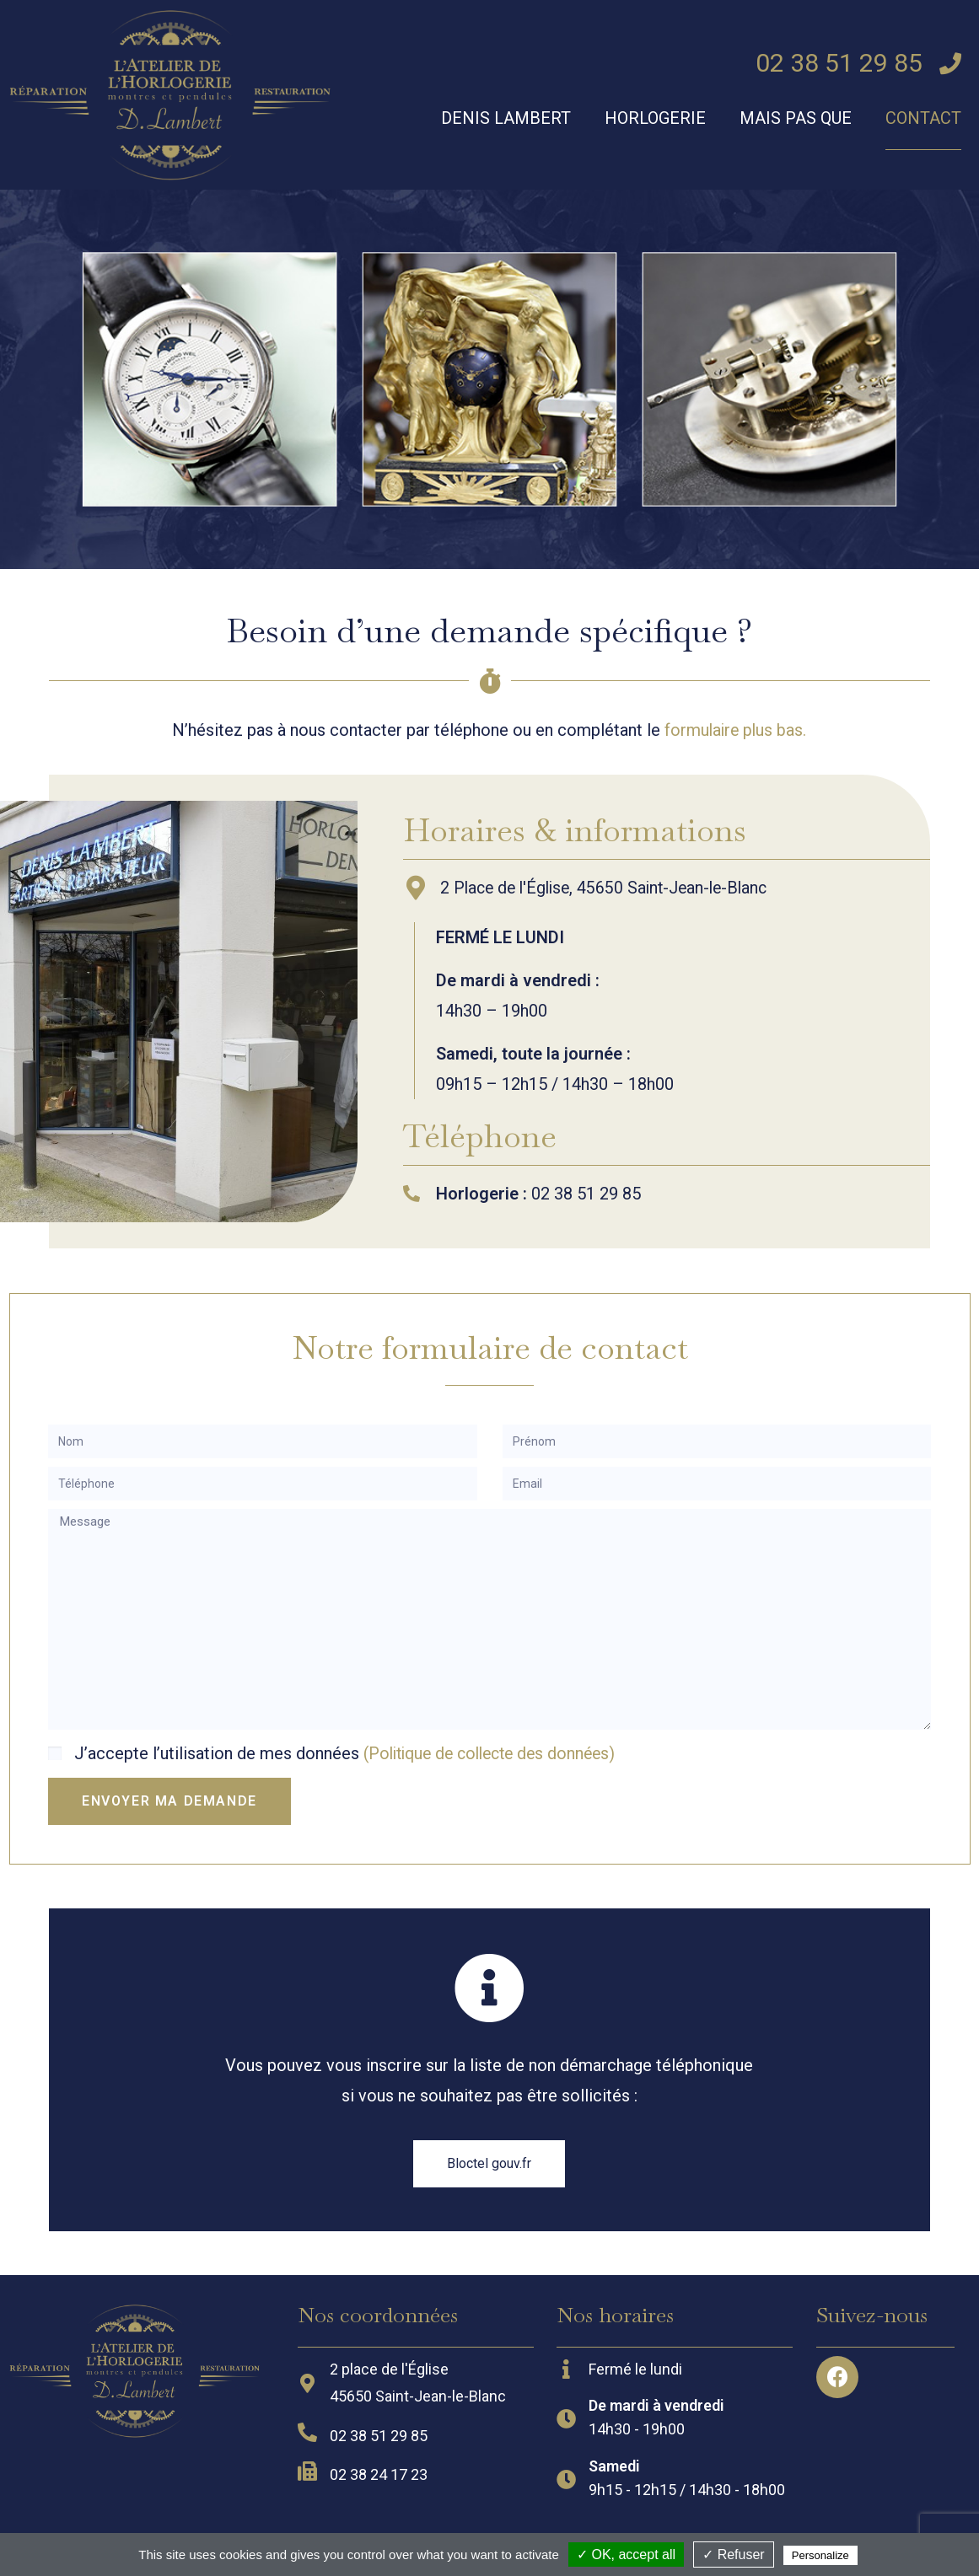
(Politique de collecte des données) (496, 1753)
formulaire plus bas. (735, 730)
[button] (489, 2163)
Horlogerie (655, 118)
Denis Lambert (506, 118)
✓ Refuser (733, 2554)
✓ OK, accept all (626, 2554)
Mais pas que (796, 118)
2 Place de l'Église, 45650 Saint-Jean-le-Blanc (610, 887)
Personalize (820, 2555)
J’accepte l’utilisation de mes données (352, 1753)
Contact (923, 118)
